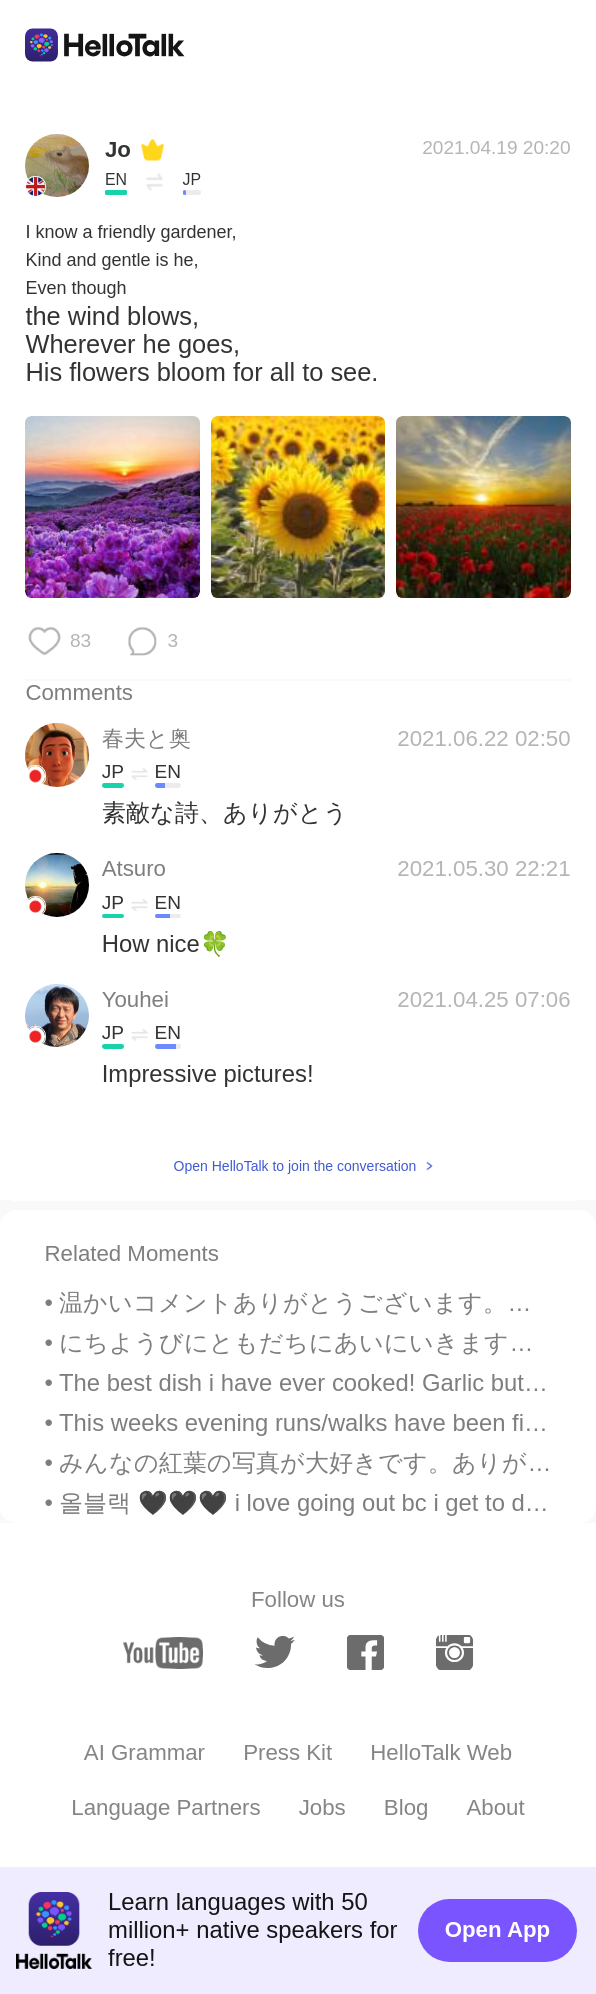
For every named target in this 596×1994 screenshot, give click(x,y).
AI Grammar (144, 1752)
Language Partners (165, 1807)
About (496, 1807)
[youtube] (162, 1653)
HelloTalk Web (441, 1752)
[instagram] (454, 1652)
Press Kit (287, 1752)
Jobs (322, 1807)
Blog (406, 1807)
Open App (497, 1929)
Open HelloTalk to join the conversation (295, 1166)
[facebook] (365, 1652)
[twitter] (275, 1652)
